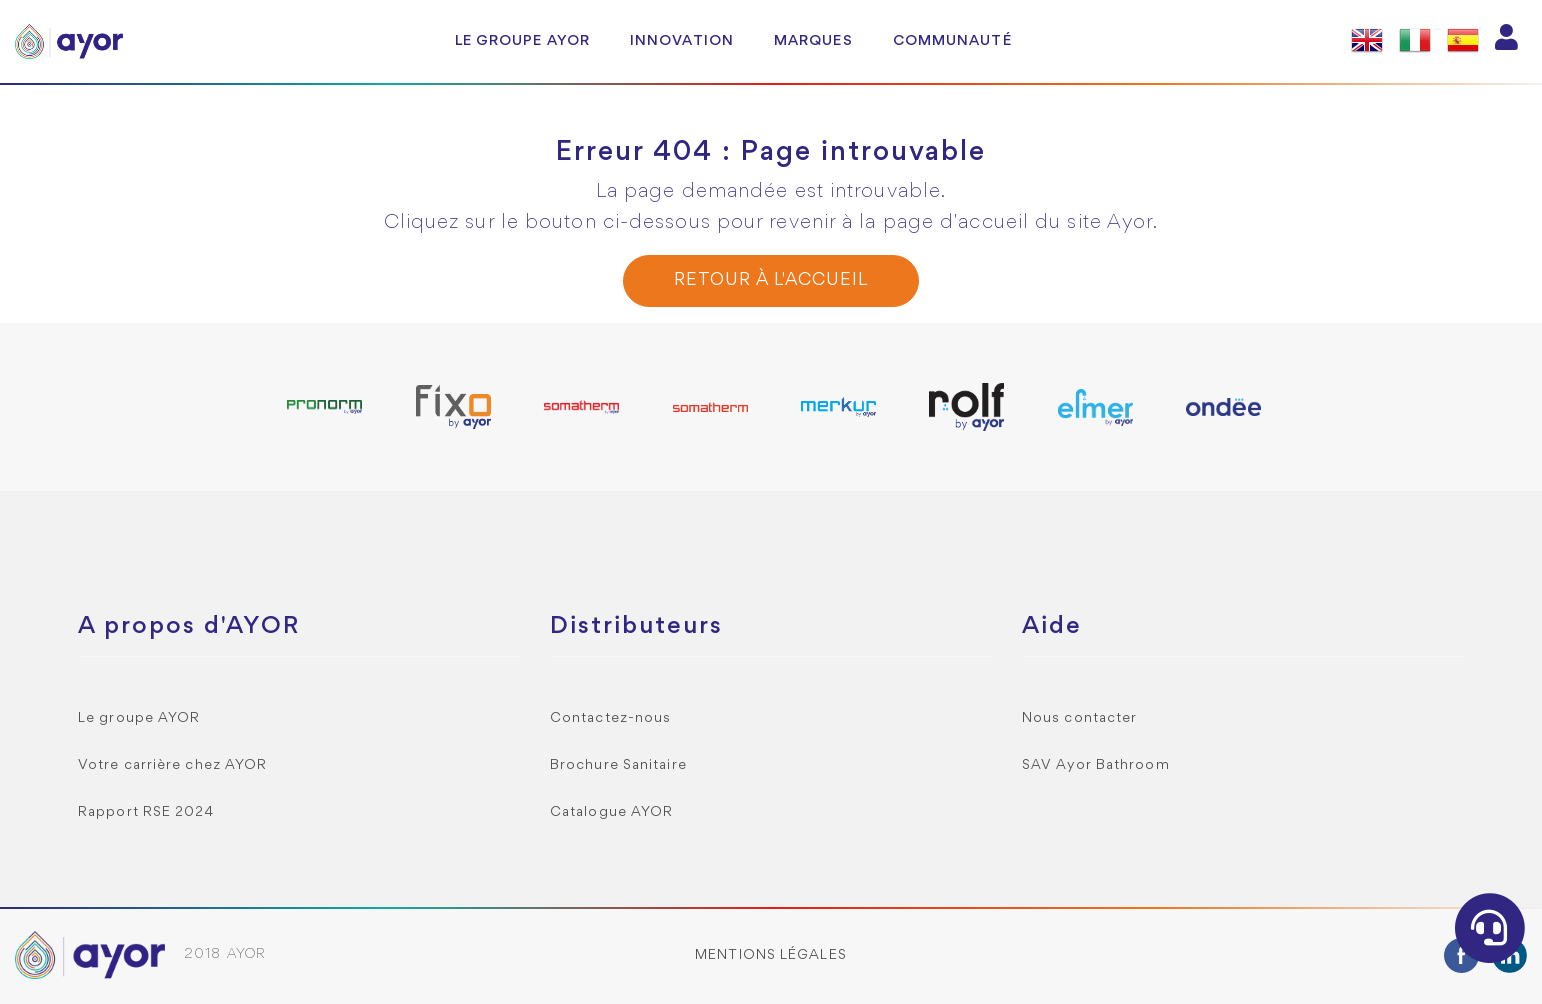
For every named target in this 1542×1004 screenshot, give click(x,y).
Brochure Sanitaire (618, 765)
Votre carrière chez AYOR (172, 765)
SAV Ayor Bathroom (1096, 765)
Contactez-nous (610, 718)
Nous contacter (1079, 718)
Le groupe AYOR (522, 41)
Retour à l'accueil (770, 280)
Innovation (682, 41)
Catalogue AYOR (611, 812)
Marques (813, 41)
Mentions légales (771, 955)
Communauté (952, 41)
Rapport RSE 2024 (146, 812)
